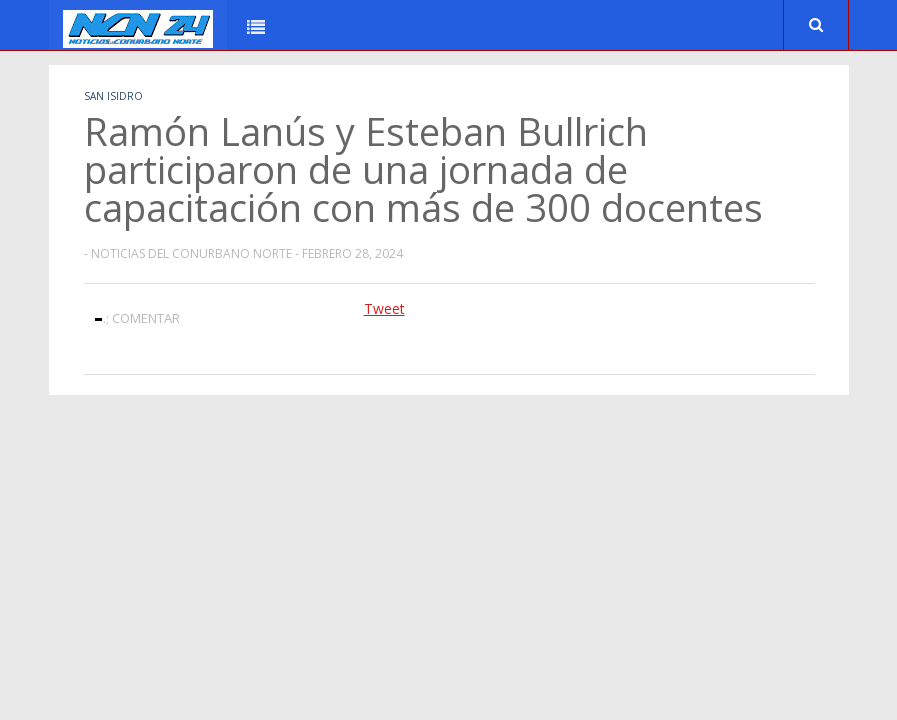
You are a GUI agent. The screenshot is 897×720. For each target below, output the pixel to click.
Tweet (384, 308)
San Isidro (113, 96)
